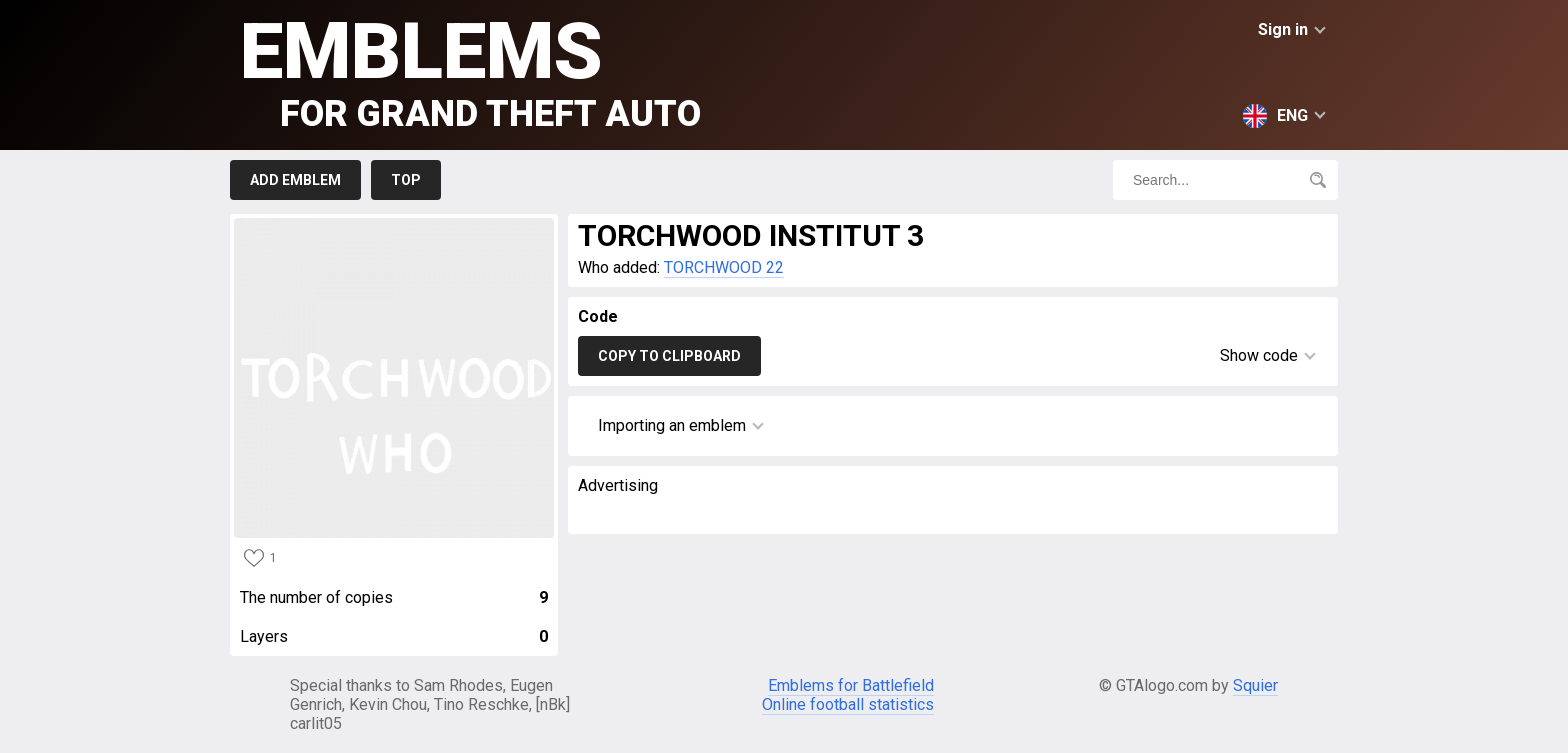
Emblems (470, 70)
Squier (1255, 685)
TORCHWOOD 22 (724, 267)
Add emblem (295, 180)
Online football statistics (848, 704)
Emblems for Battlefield (851, 685)
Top (406, 180)
